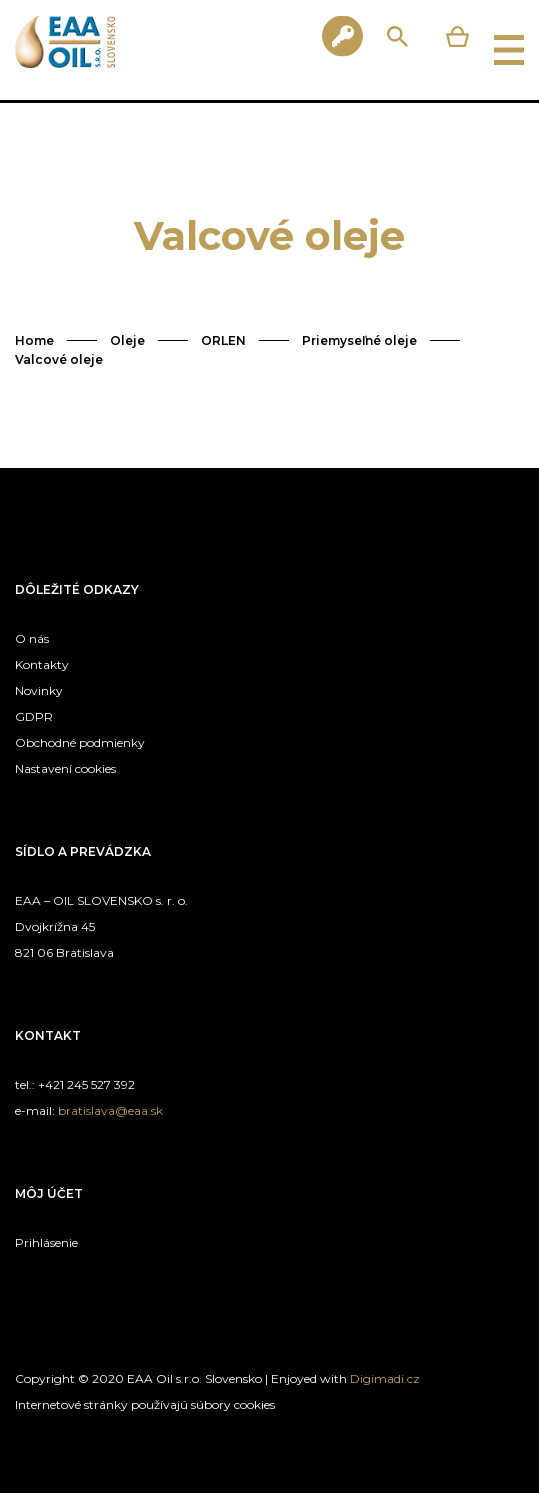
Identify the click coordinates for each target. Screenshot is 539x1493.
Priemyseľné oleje (359, 340)
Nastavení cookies (65, 768)
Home (34, 340)
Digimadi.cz (385, 1378)
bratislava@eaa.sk (110, 1110)
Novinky (39, 690)
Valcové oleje (59, 359)
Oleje (127, 340)
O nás (32, 638)
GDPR (34, 716)
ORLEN (223, 340)
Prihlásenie (46, 1242)
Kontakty (42, 664)
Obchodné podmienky (80, 742)
